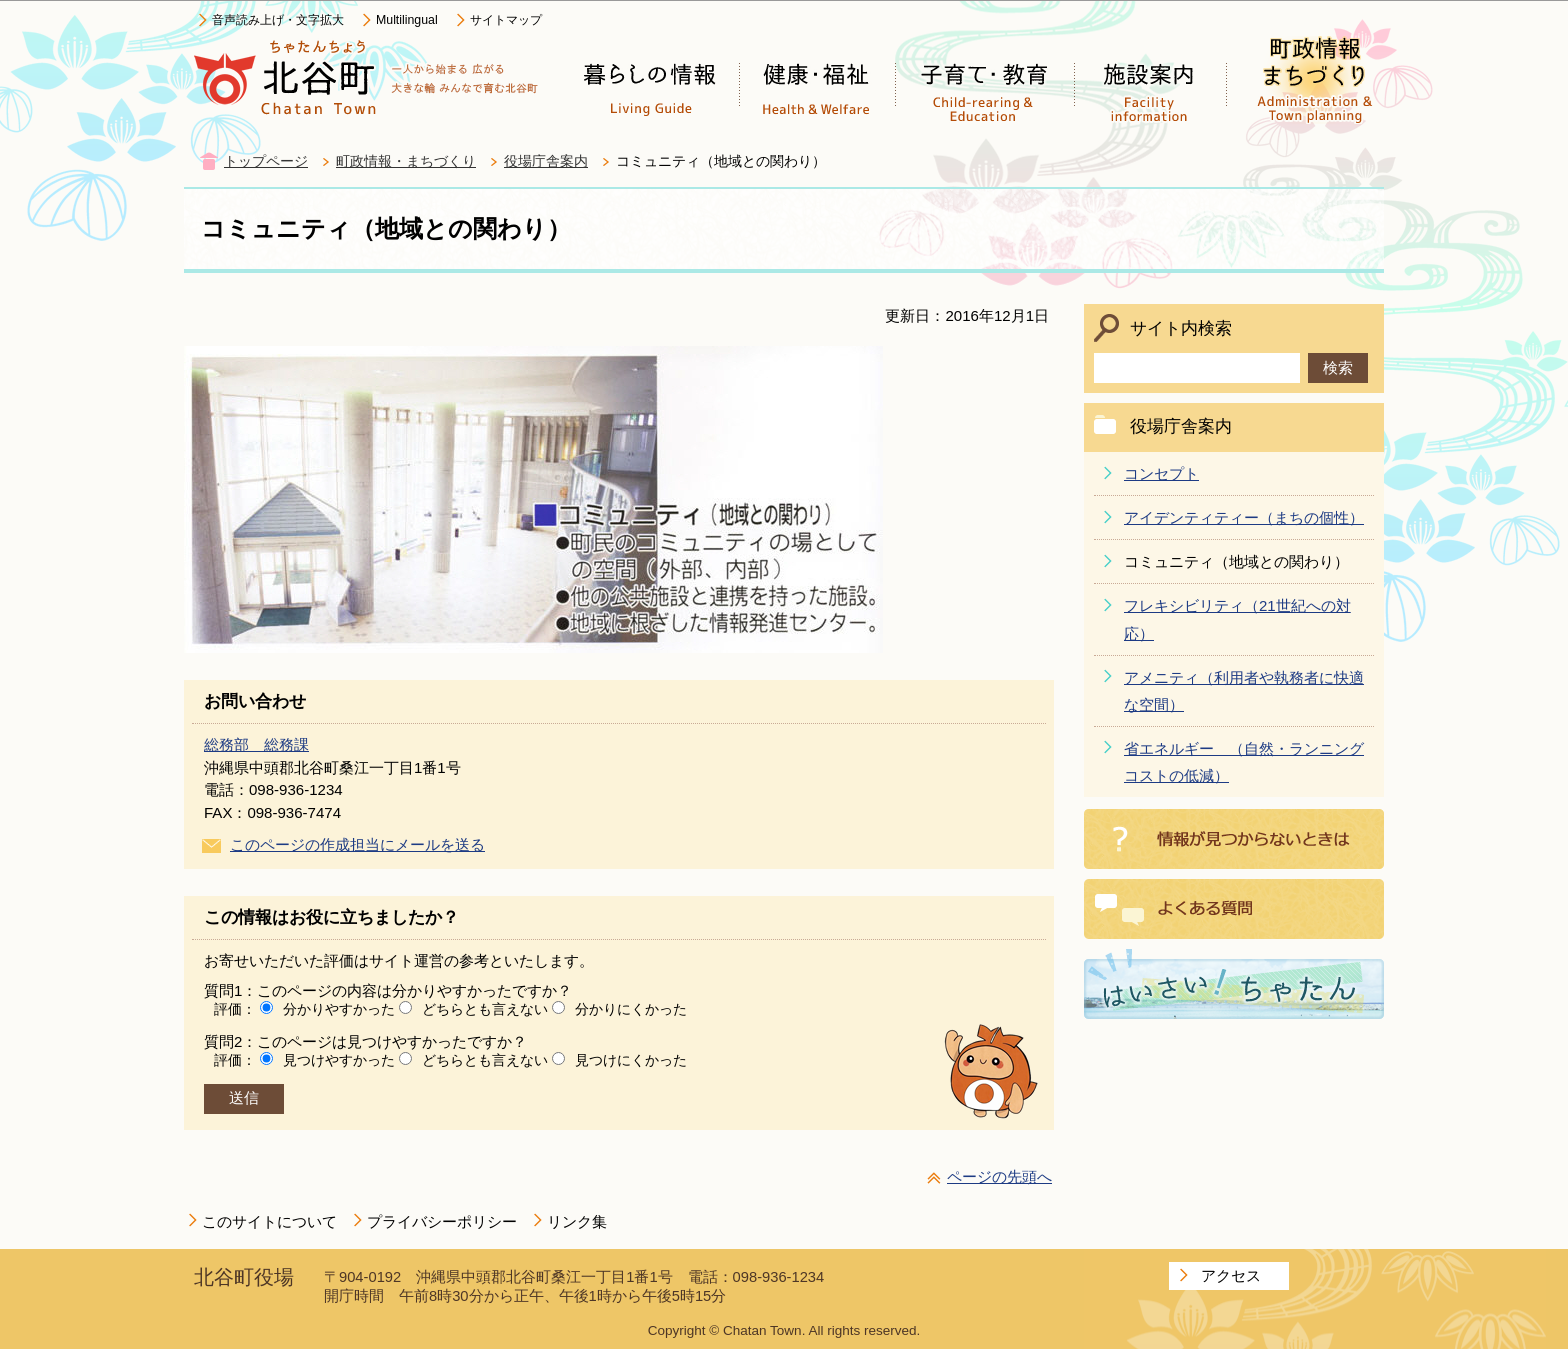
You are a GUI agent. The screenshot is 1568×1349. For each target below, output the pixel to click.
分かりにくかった (631, 1009)
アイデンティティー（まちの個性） (1244, 517)
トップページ (266, 161)
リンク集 (577, 1221)
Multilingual (407, 20)
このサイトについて (269, 1221)
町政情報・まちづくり (406, 161)
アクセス (1231, 1275)
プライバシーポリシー (442, 1221)
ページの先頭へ (999, 1176)
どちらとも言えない (485, 1009)
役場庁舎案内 (546, 161)
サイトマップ (506, 20)
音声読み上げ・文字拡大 (278, 20)
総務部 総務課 (256, 744)
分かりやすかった (339, 1009)
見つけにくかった (631, 1060)
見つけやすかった (339, 1060)
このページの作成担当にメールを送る (357, 844)
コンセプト (1161, 473)
